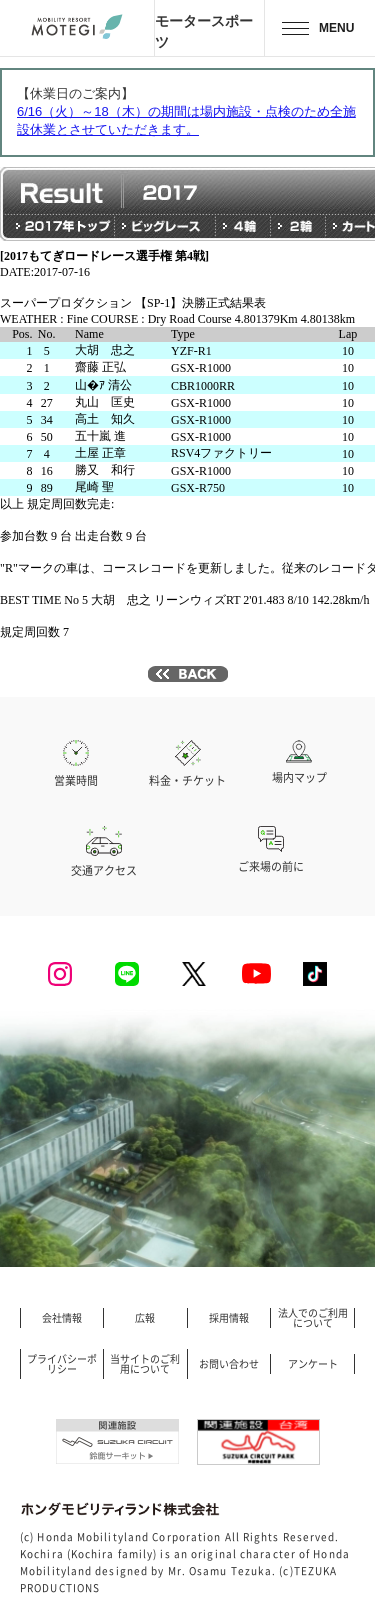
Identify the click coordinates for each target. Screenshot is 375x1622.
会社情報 (62, 1318)
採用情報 (229, 1318)
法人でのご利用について (313, 1318)
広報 (145, 1318)
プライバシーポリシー (62, 1364)
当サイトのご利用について (145, 1364)
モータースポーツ (204, 31)
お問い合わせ (229, 1364)
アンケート (313, 1364)
